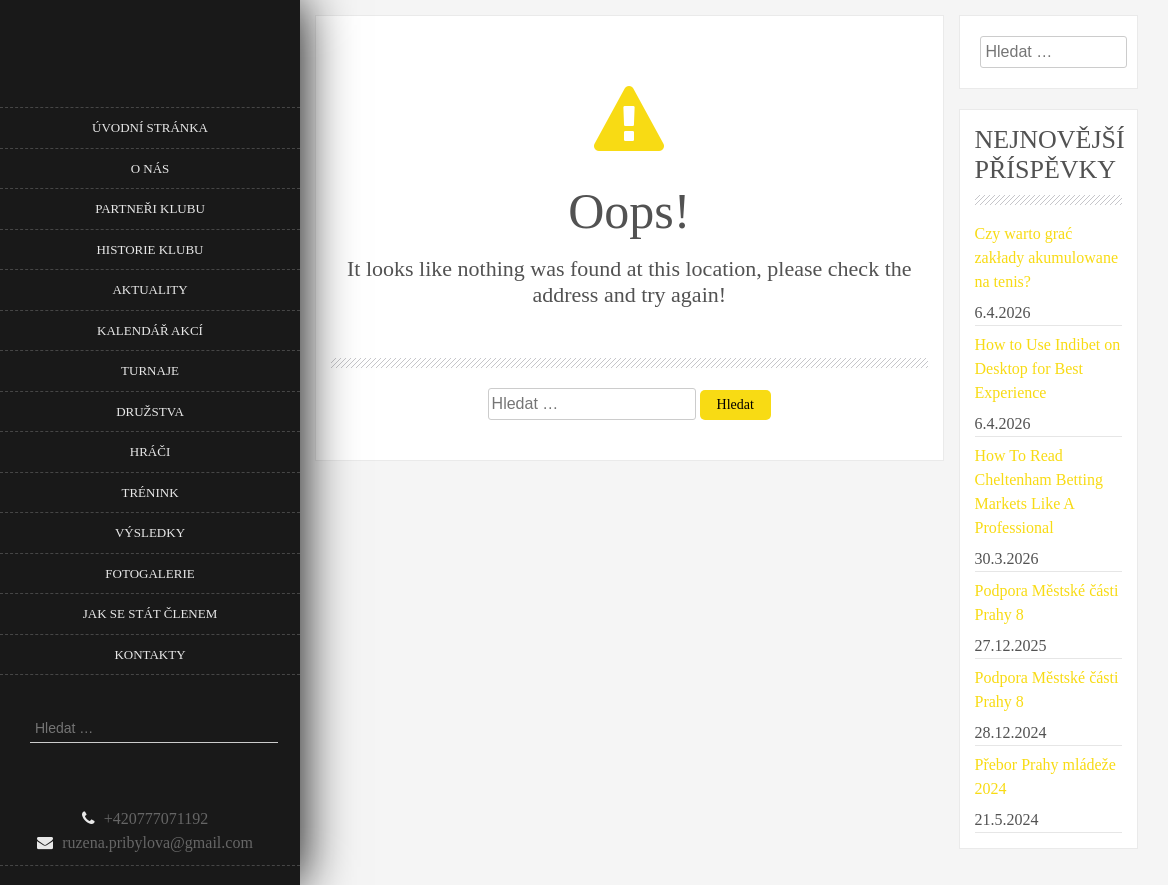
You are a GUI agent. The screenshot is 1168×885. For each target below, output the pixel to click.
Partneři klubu (150, 208)
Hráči (150, 451)
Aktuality (149, 289)
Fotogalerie (149, 573)
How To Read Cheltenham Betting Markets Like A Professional (1039, 491)
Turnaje (150, 370)
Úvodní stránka (150, 127)
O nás (150, 168)
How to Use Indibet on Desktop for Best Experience (1048, 368)
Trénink (149, 492)
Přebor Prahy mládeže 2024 (1045, 776)
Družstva (150, 411)
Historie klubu (149, 249)
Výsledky (150, 532)
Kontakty (149, 654)
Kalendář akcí (150, 330)
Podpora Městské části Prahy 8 (1047, 602)
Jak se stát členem (150, 613)
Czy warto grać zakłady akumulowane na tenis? (1047, 257)
